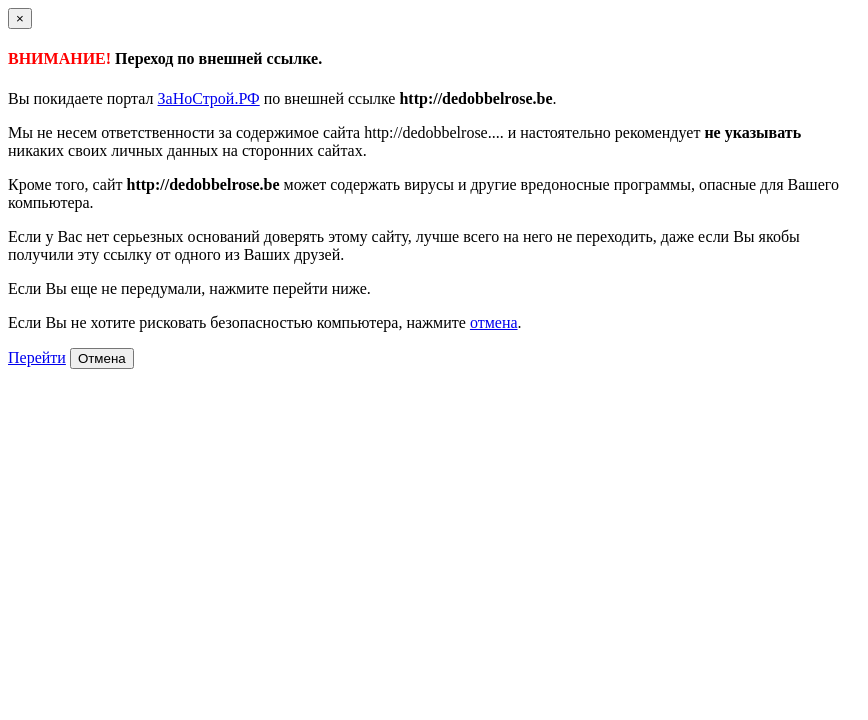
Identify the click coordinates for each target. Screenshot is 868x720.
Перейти (37, 357)
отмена (494, 322)
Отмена (102, 358)
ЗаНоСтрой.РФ (209, 98)
